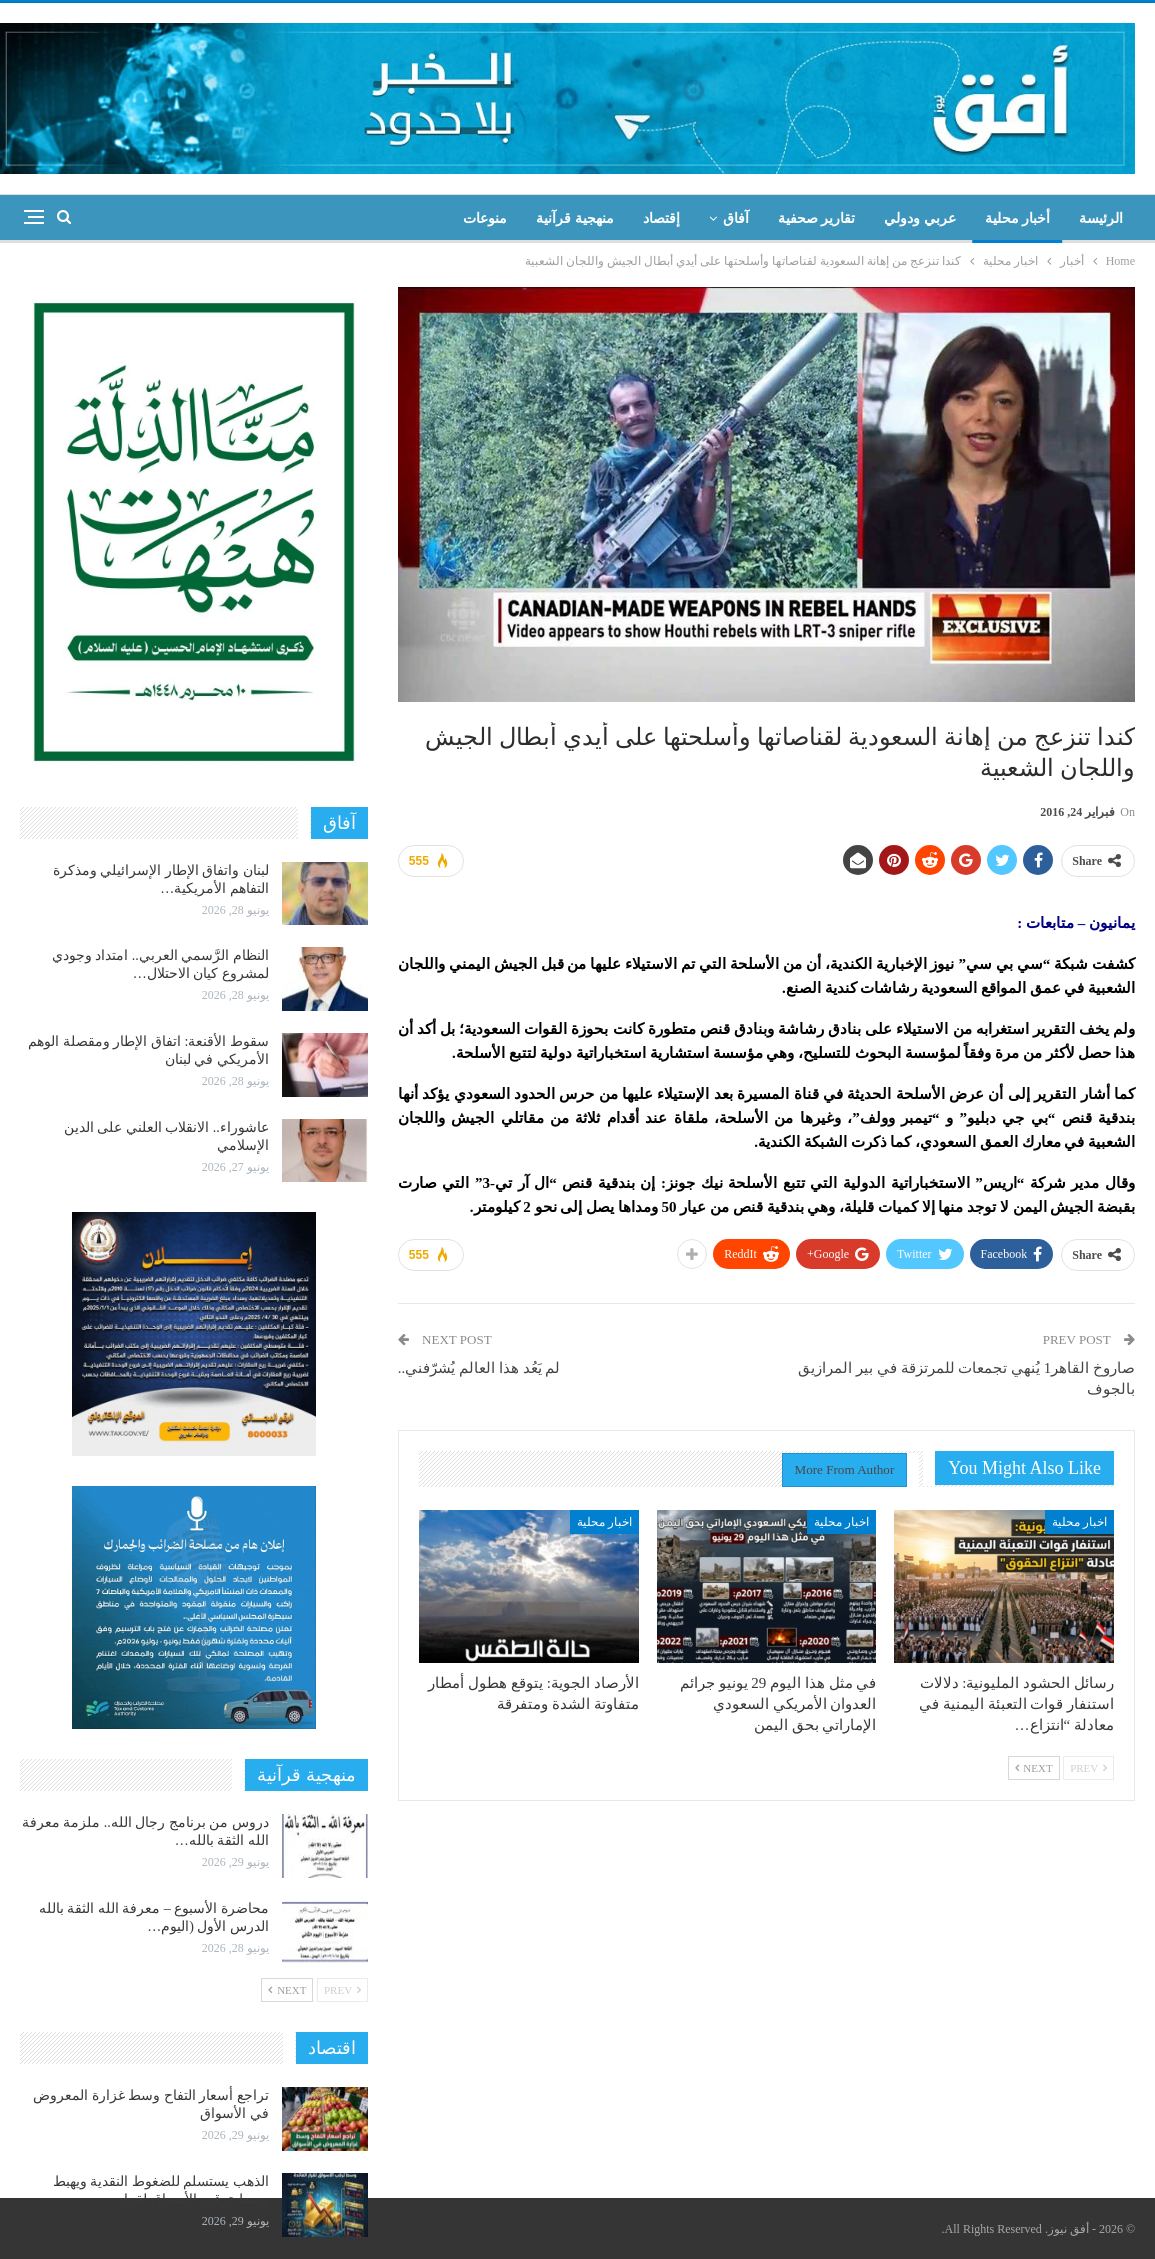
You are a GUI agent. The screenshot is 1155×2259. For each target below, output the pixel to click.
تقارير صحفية (817, 218)
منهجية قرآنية (575, 218)
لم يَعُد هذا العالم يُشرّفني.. (479, 1368)
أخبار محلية (1018, 218)
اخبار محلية (1079, 1522)
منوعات (485, 218)
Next (1034, 1768)
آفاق (736, 218)
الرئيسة (1101, 218)
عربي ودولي (920, 218)
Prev (1088, 1768)
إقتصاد (661, 218)
